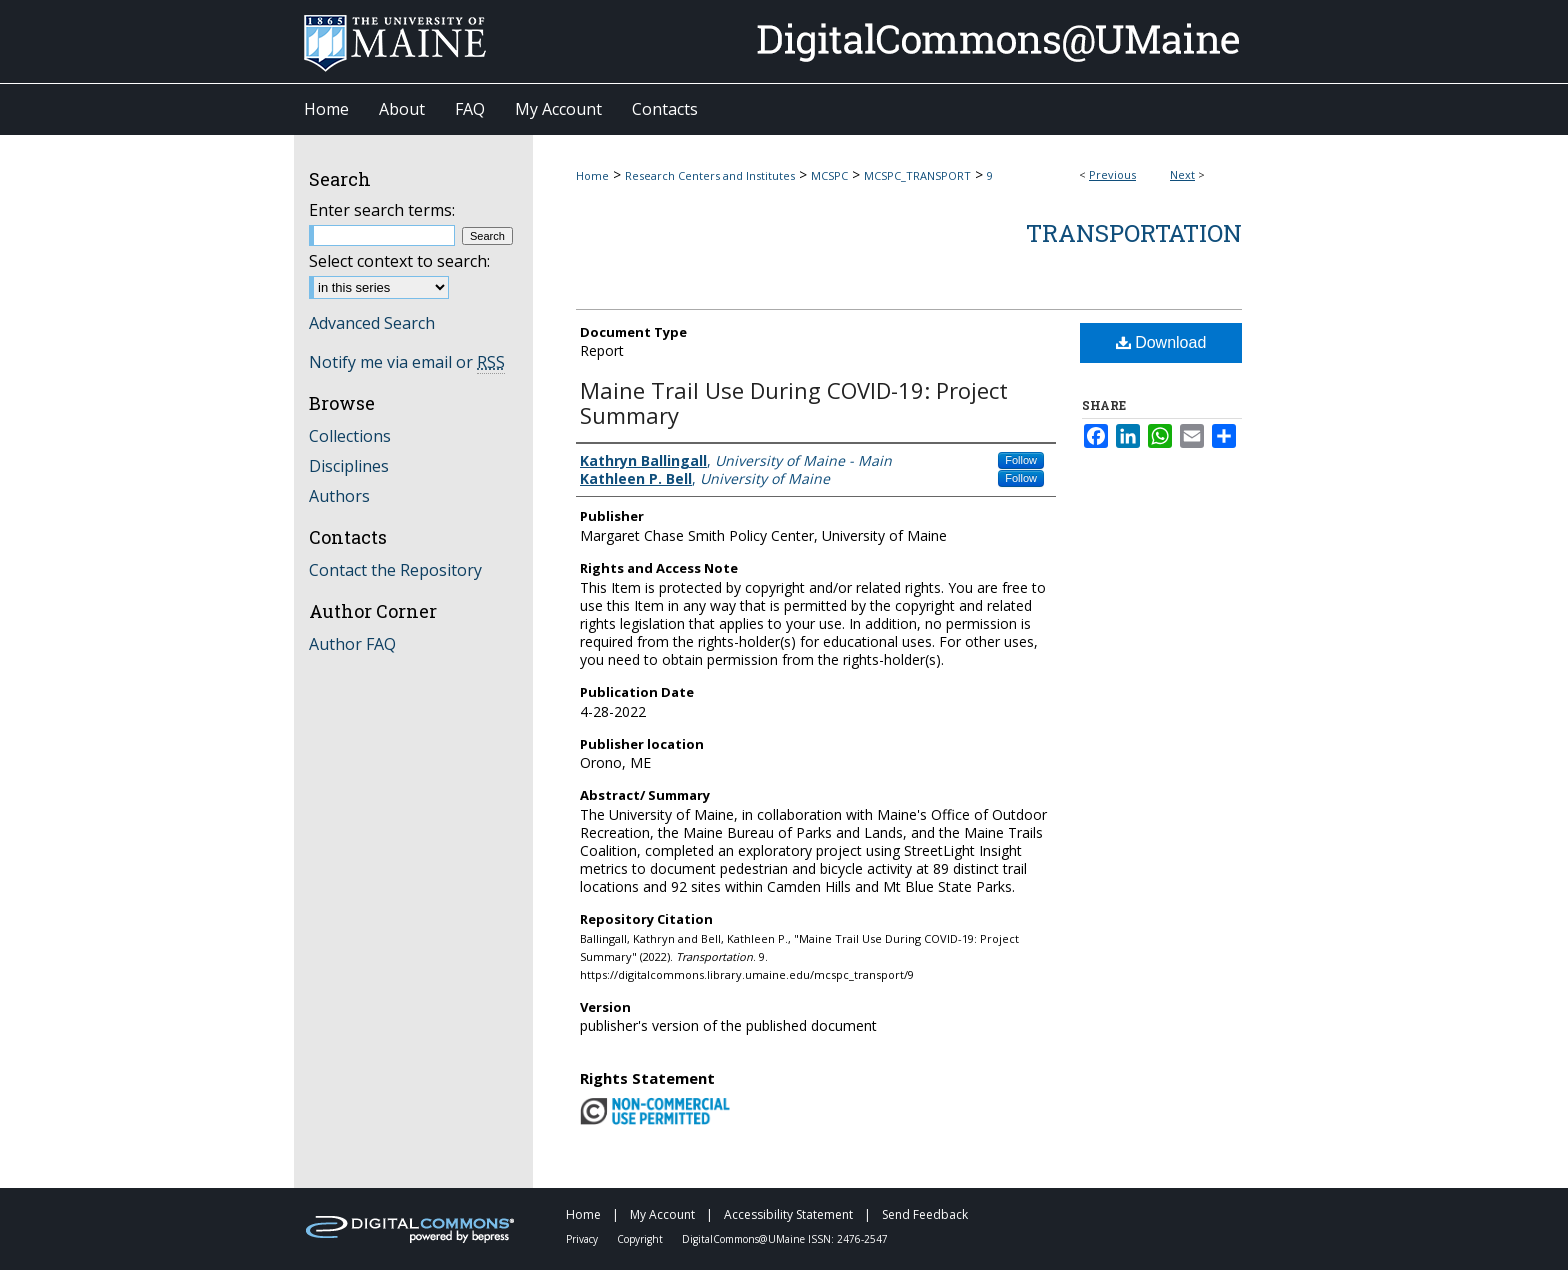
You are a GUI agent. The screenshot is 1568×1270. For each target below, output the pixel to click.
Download (1161, 342)
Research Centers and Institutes (710, 175)
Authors (339, 496)
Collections (350, 436)
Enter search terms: (382, 210)
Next (1182, 174)
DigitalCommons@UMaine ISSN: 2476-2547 (785, 1239)
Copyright (641, 1239)
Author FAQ (352, 644)
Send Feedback (925, 1214)
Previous (1112, 174)
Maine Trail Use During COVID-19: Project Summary (794, 402)
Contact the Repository (395, 570)
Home (592, 175)
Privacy (583, 1239)
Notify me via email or (407, 362)
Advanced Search (372, 323)
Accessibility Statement (790, 1214)
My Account (664, 1214)
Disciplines (349, 466)
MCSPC (829, 175)
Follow (1021, 460)
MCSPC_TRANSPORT (917, 175)
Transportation (1134, 233)
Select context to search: (399, 261)
